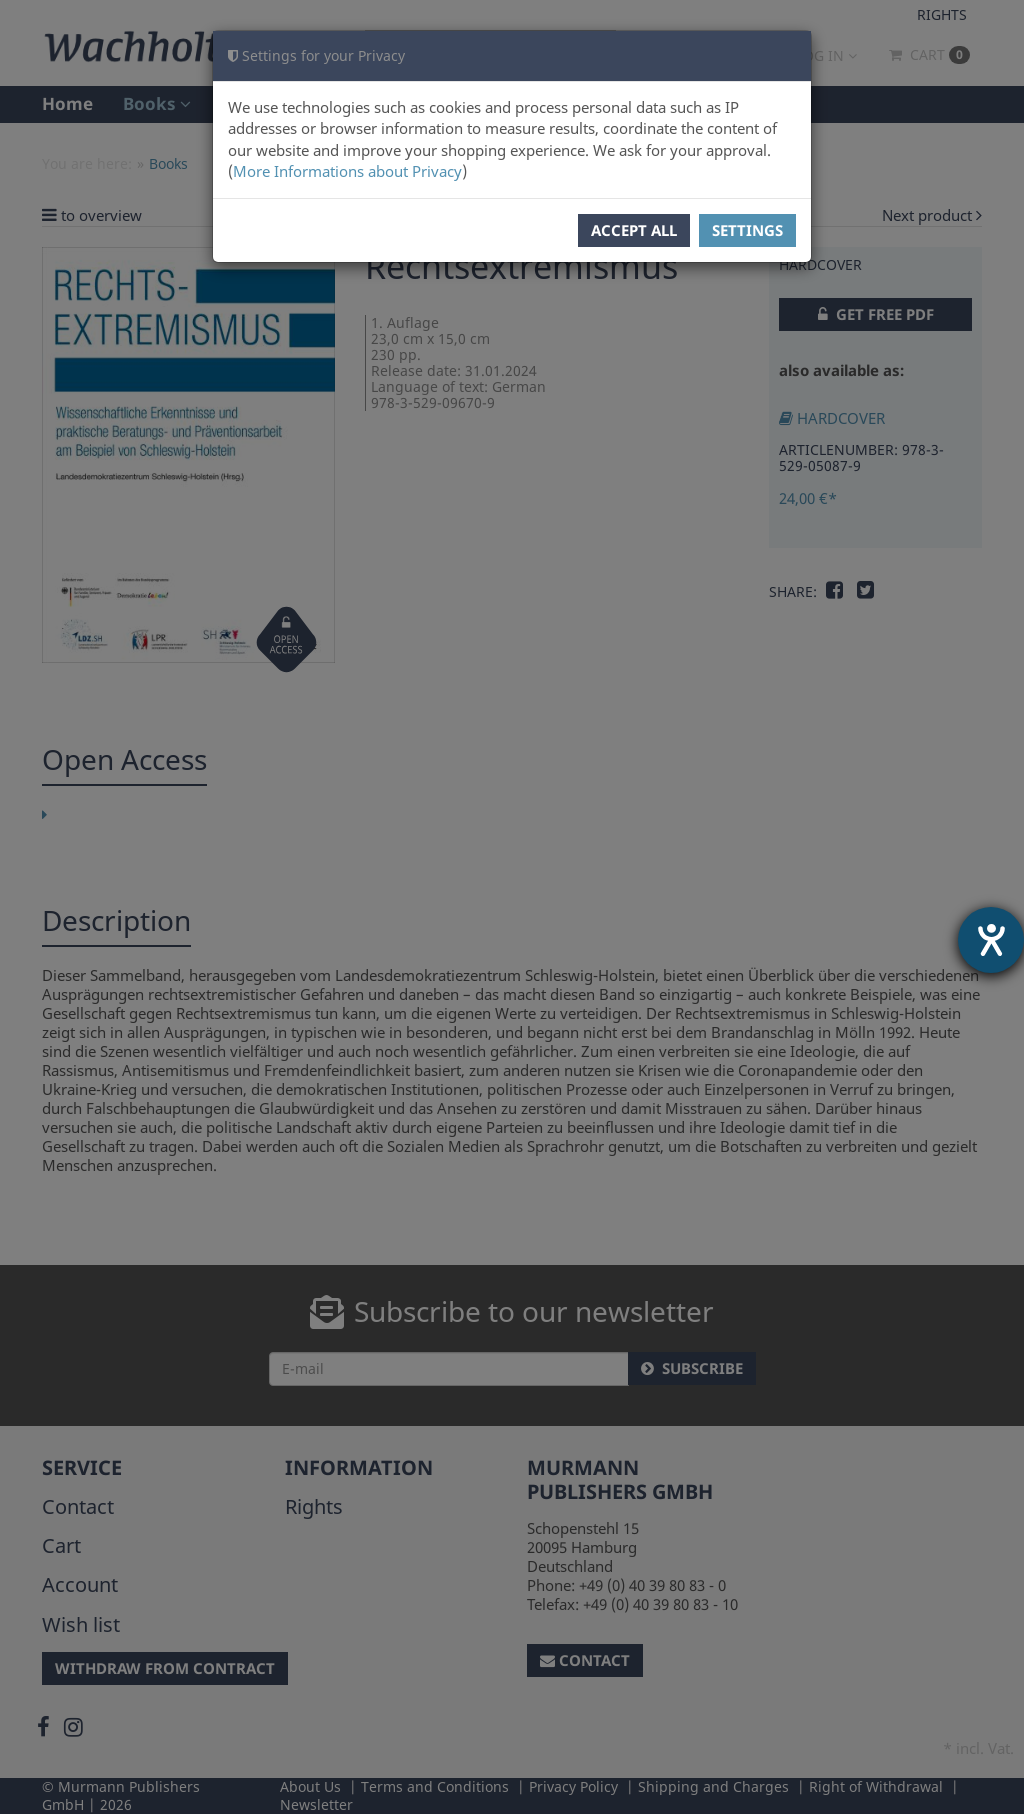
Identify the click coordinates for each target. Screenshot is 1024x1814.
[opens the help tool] (991, 940)
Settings (747, 230)
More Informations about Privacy (347, 171)
